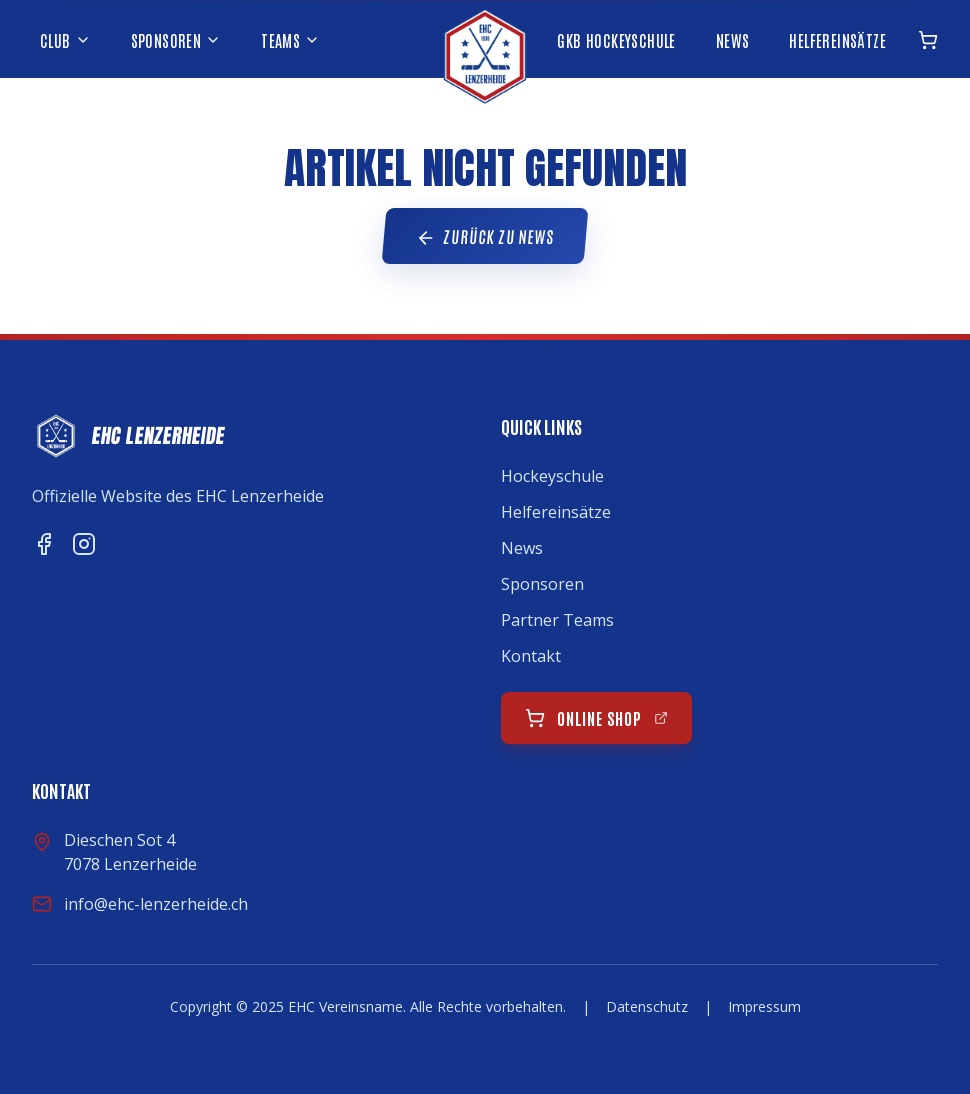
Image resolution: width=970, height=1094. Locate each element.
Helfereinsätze (556, 512)
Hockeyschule (552, 476)
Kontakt (531, 656)
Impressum (764, 1006)
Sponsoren (542, 584)
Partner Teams (557, 620)
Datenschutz (647, 1006)
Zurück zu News (485, 237)
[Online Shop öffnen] (928, 40)
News (522, 548)
